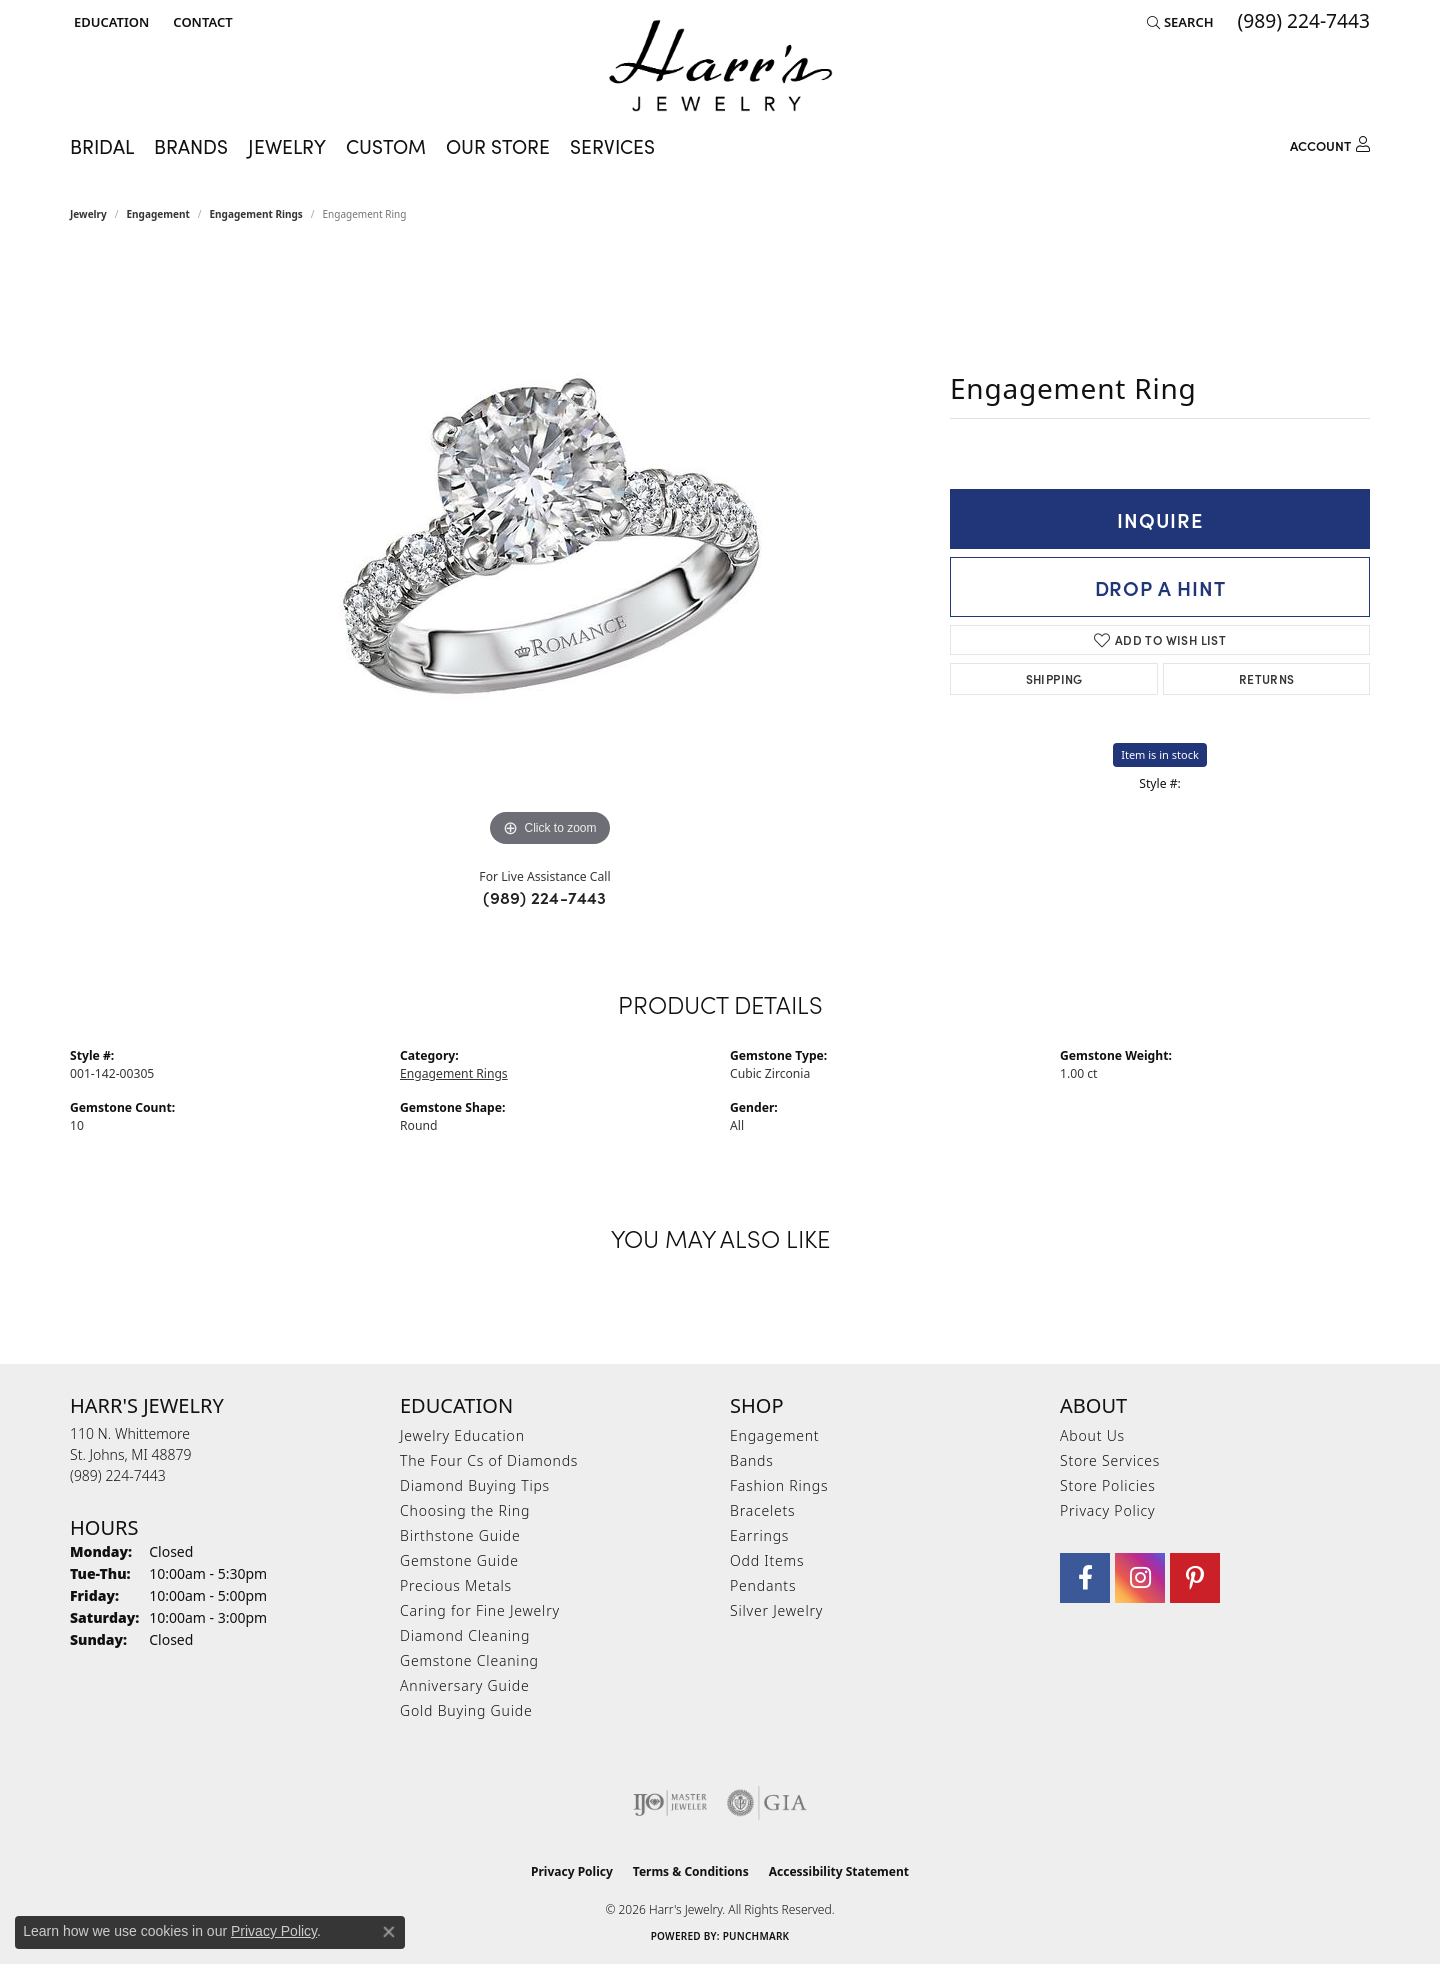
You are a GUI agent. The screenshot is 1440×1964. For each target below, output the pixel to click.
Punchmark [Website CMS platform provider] (756, 1936)
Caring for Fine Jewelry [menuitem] (480, 1610)
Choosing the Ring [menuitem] (465, 1510)
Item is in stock (1160, 754)
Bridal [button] (102, 146)
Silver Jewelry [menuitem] (776, 1610)
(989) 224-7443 (545, 897)
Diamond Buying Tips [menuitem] (475, 1485)
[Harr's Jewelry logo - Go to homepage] (720, 65)
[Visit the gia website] (767, 1803)
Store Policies (1108, 1485)
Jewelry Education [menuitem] (462, 1435)
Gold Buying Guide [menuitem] (466, 1710)
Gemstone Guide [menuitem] (459, 1560)
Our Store (498, 146)
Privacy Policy (1107, 1510)
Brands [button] (191, 146)
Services (612, 146)
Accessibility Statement (839, 1871)
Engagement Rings (256, 214)
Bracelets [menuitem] (762, 1510)
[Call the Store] (118, 1475)
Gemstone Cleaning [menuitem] (469, 1660)
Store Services (1110, 1460)
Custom (386, 146)
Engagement (158, 214)
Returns (1267, 678)
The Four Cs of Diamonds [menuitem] (489, 1460)
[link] (200, 22)
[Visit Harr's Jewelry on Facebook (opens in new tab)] (1085, 1578)
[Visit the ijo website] (670, 1803)
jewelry (88, 214)
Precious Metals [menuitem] (456, 1585)
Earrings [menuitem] (759, 1535)
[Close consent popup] (389, 1932)
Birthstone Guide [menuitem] (460, 1535)
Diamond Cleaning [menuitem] (465, 1635)
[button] (109, 22)
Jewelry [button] (287, 146)
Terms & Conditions (691, 1871)
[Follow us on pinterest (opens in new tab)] (1195, 1578)
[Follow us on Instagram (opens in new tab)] (1140, 1578)
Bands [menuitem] (752, 1460)
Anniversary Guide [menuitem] (464, 1685)
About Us (1092, 1435)
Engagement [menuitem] (774, 1435)
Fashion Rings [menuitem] (779, 1485)
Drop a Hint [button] (1160, 587)
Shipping (1054, 678)
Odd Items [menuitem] (767, 1560)
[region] (550, 552)
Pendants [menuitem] (763, 1585)
